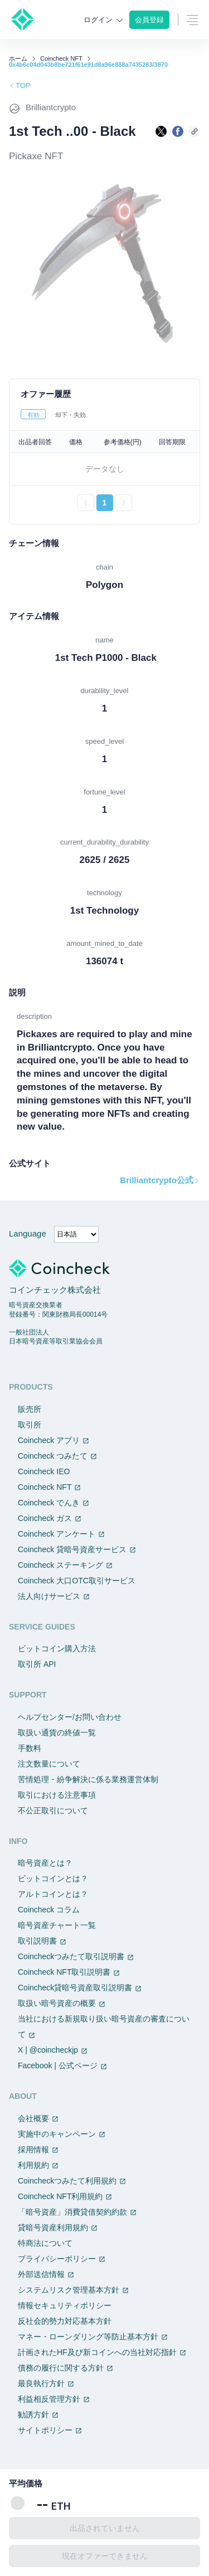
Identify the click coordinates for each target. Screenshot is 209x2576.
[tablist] (104, 414)
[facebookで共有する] (177, 131)
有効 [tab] (33, 414)
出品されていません (105, 2528)
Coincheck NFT (61, 59)
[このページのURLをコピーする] (194, 131)
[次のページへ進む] (123, 502)
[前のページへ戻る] (85, 502)
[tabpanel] (104, 471)
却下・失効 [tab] (70, 414)
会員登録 (149, 20)
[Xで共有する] (161, 131)
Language (27, 1233)
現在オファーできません (105, 2556)
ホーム (18, 59)
